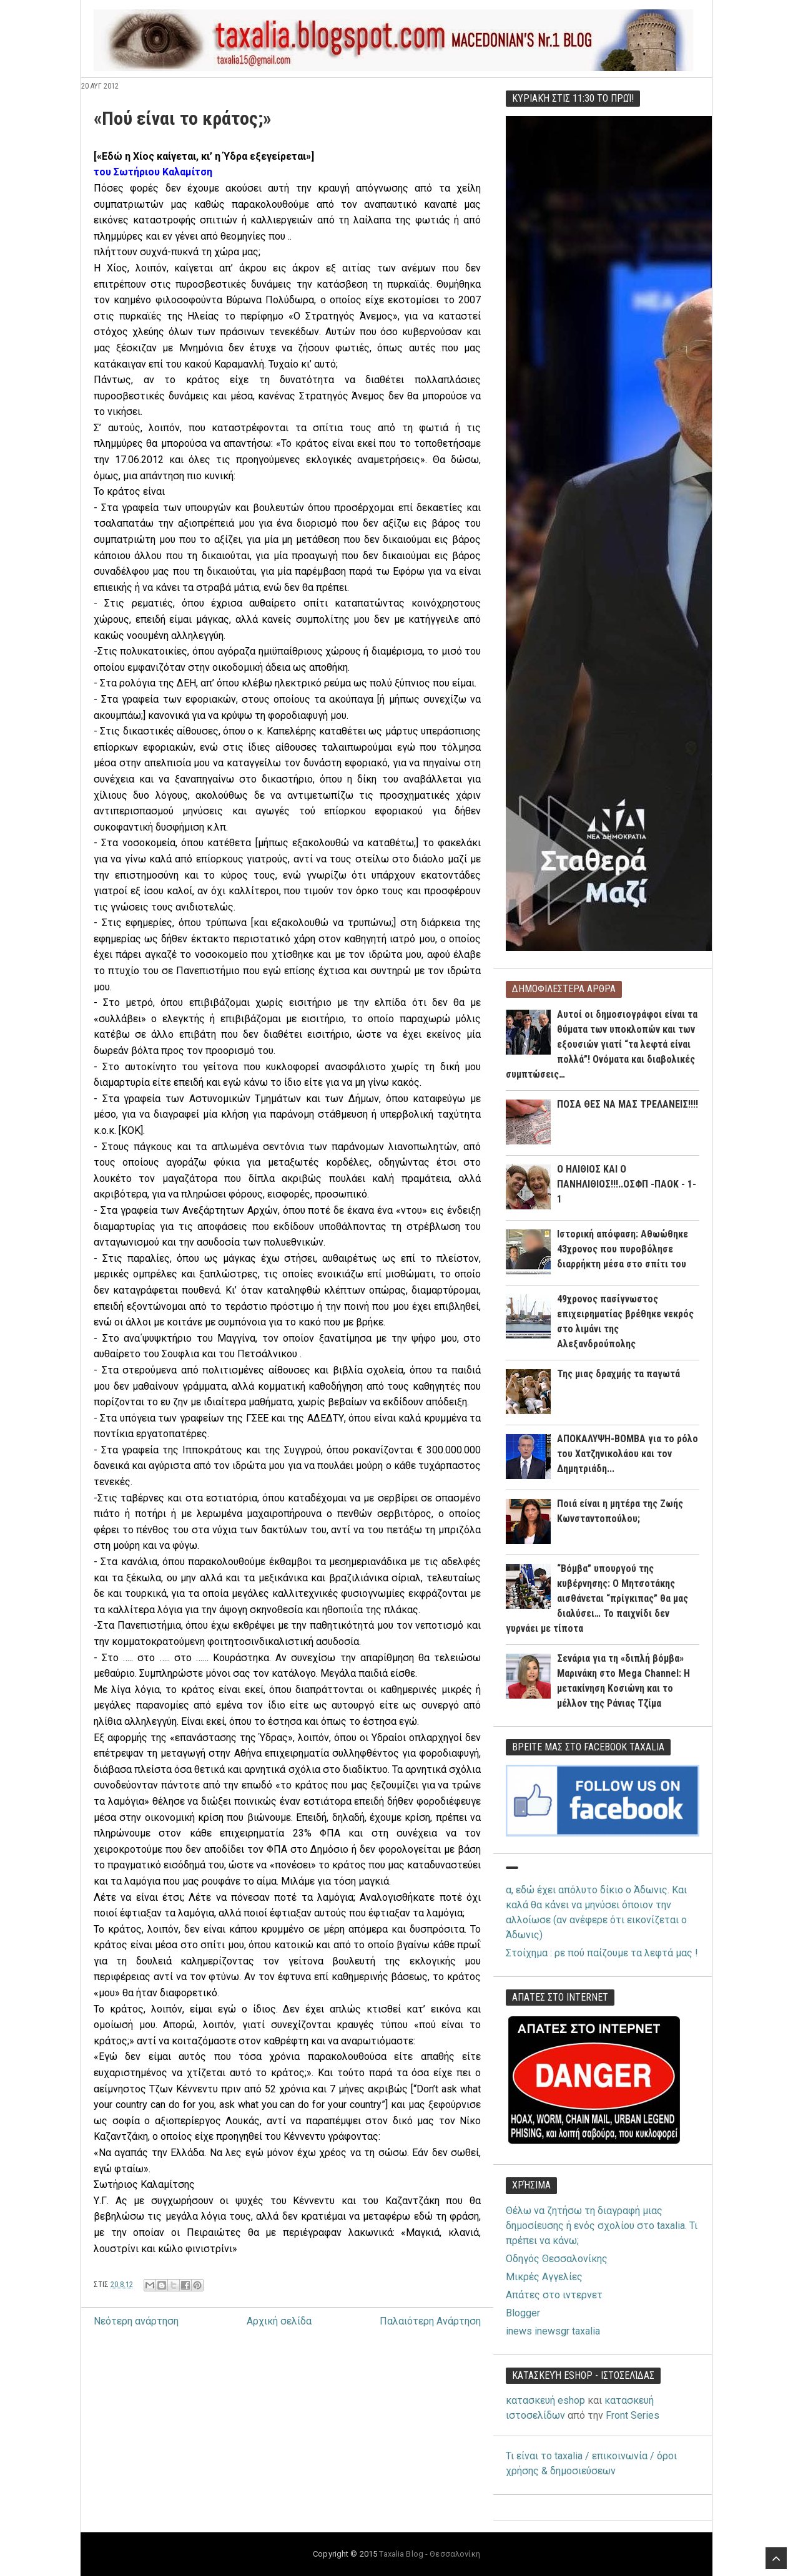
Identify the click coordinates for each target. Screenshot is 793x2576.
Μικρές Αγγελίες (544, 2277)
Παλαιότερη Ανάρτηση (430, 2321)
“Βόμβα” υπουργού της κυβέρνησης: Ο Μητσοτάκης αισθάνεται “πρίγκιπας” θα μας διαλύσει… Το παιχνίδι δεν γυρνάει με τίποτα (597, 1598)
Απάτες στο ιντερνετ (554, 2295)
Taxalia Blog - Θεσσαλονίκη (429, 2554)
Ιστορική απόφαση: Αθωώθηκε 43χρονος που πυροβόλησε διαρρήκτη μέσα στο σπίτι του (622, 1249)
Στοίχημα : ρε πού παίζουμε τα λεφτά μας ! (602, 1953)
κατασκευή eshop (545, 2400)
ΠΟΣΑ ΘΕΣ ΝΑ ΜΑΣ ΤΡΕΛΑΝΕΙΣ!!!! (627, 1104)
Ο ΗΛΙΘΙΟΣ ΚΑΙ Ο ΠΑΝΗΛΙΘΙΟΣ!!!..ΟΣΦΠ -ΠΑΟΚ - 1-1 (626, 1184)
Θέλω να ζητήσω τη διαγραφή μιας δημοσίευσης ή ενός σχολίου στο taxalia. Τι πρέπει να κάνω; (601, 2226)
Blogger (523, 2313)
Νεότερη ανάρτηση (136, 2321)
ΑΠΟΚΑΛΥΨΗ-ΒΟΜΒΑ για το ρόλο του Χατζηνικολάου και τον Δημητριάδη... (627, 1454)
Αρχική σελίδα (279, 2321)
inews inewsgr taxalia (553, 2331)
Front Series (632, 2415)
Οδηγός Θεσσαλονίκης (557, 2259)
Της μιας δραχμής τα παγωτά (618, 1374)
